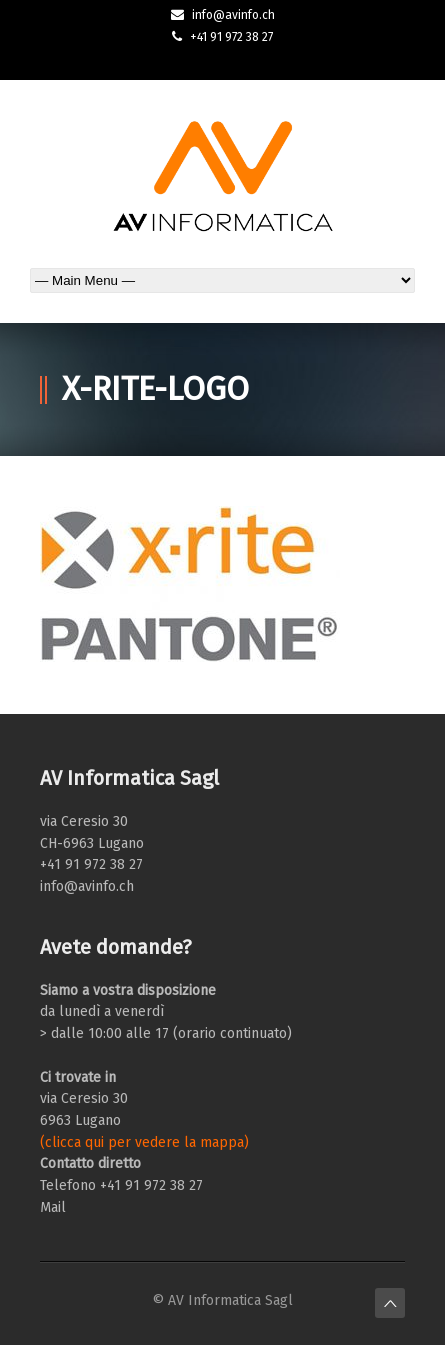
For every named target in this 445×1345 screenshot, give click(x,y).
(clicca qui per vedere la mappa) (144, 1142)
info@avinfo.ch (233, 15)
